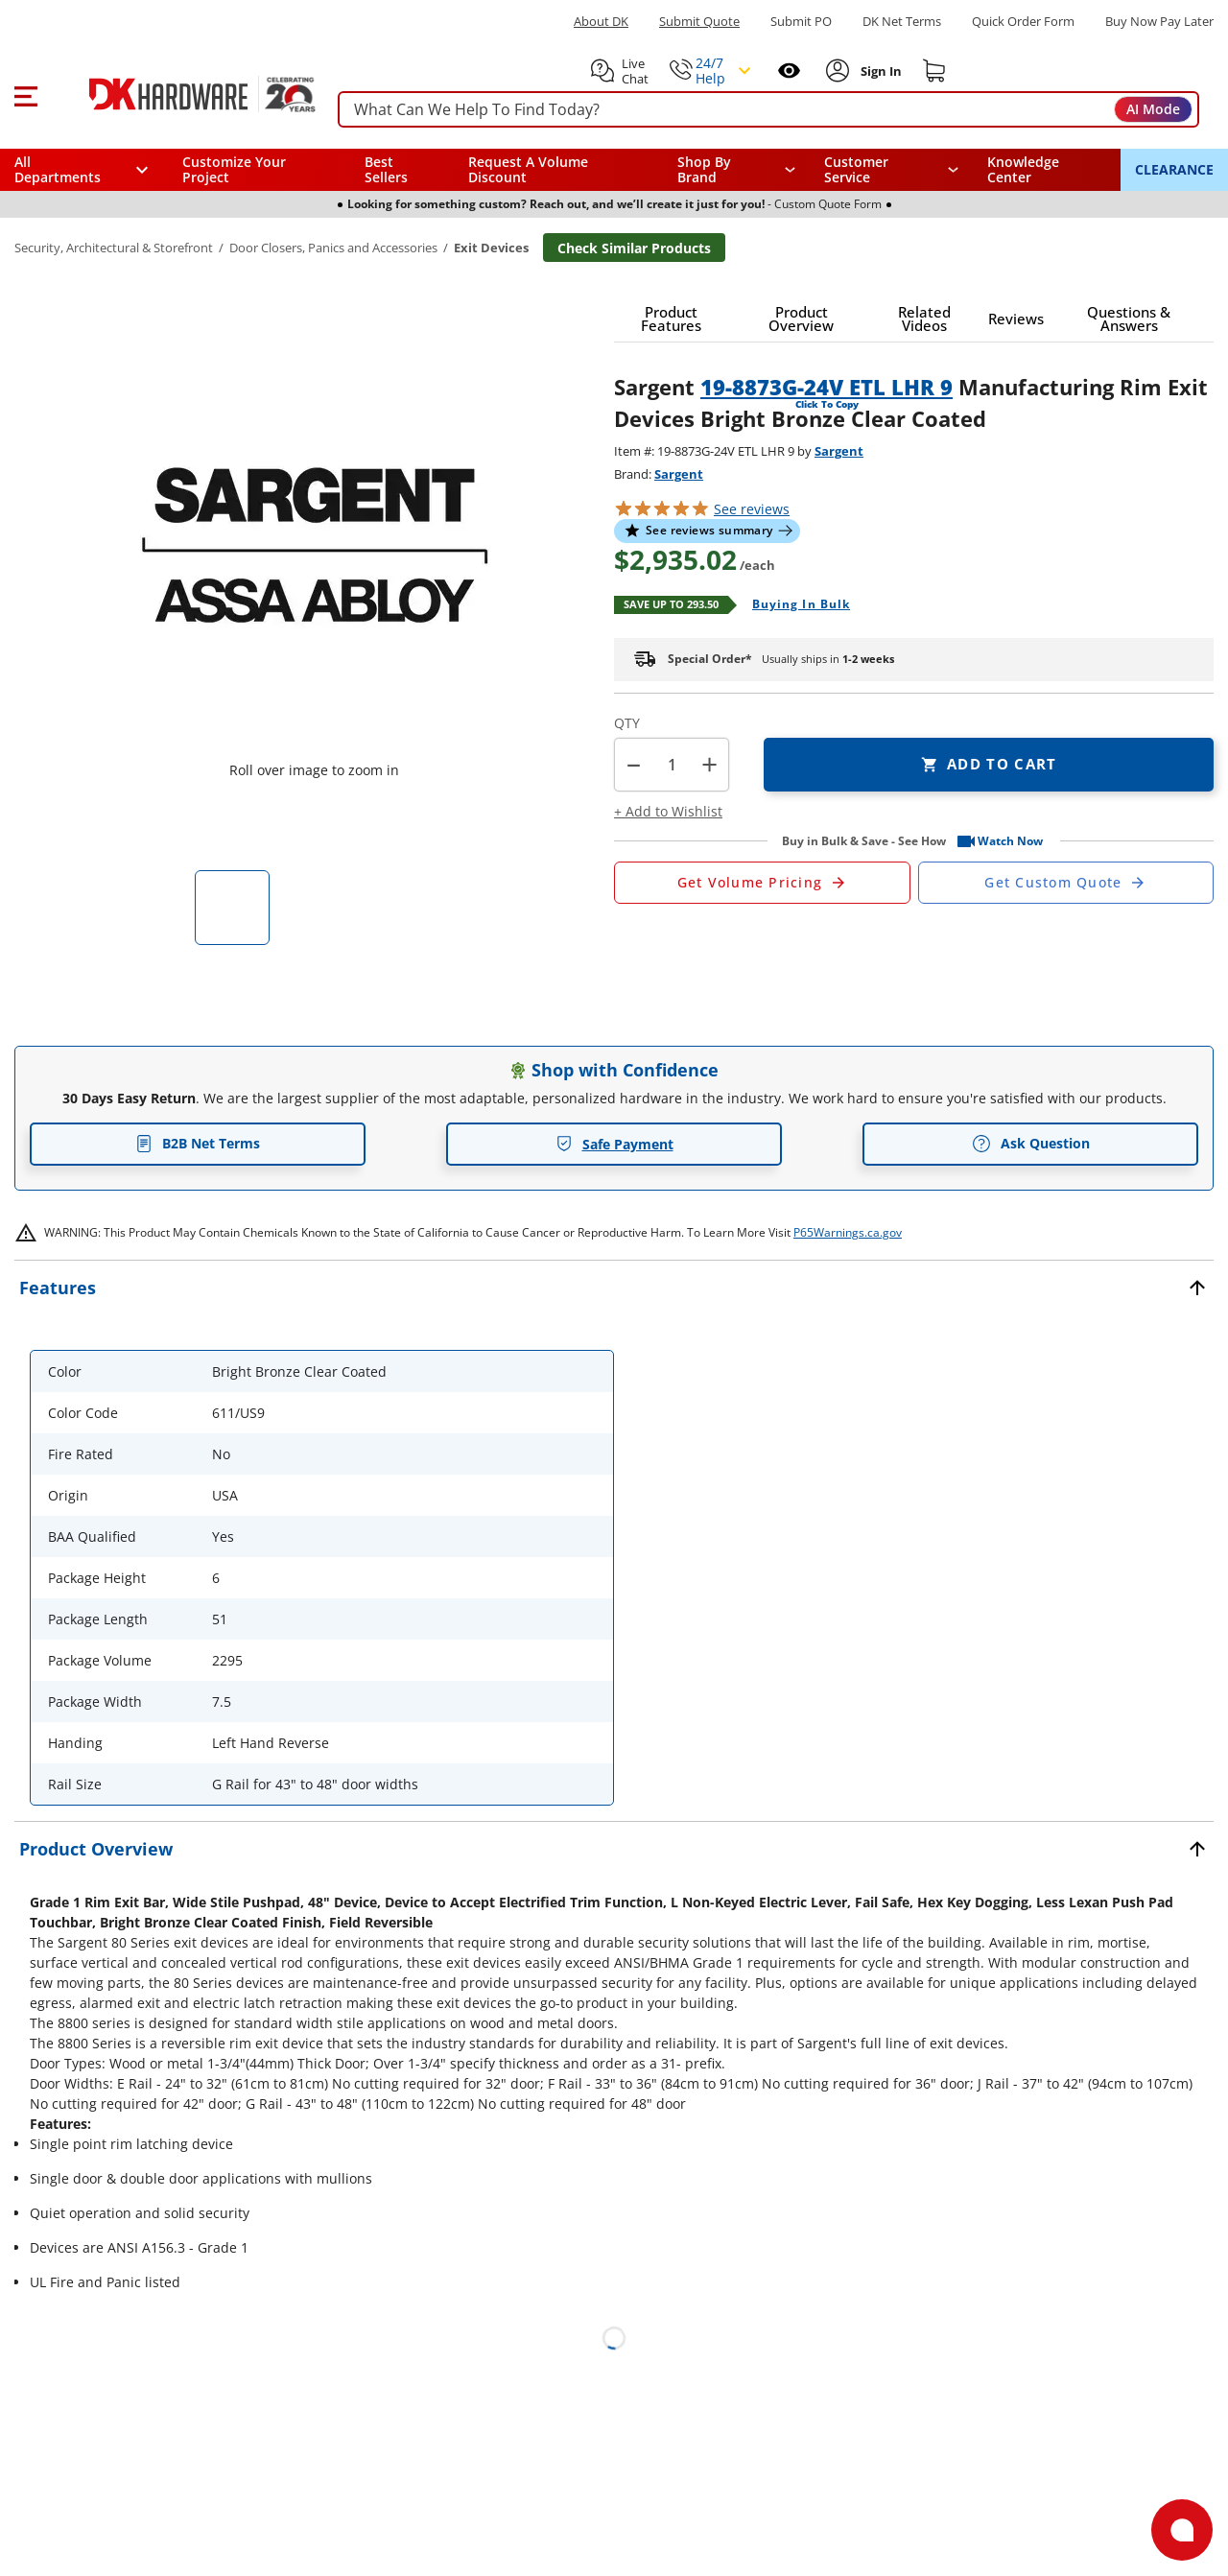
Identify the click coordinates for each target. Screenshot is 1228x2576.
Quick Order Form (1023, 21)
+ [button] (709, 764)
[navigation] (891, 170)
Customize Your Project (234, 169)
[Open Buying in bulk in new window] (794, 605)
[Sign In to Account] (879, 71)
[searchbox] (768, 110)
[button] (25, 94)
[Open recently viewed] (789, 71)
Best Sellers (386, 169)
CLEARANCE (1174, 169)
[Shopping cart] (934, 71)
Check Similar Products (634, 248)
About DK (601, 21)
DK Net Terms (901, 21)
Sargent (839, 451)
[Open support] (1182, 2530)
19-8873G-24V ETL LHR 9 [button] (826, 386)
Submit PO (801, 21)
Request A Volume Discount (528, 169)
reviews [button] (752, 509)
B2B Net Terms (197, 1143)
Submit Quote (699, 21)
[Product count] (671, 764)
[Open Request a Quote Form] (762, 883)
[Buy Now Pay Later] (1159, 21)
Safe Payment (614, 1144)
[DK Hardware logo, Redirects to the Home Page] (180, 94)
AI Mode (1153, 109)
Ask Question (1031, 1143)
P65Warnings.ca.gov (847, 1232)
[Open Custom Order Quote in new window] (1066, 883)
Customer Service (856, 169)
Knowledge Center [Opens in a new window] (1023, 169)
